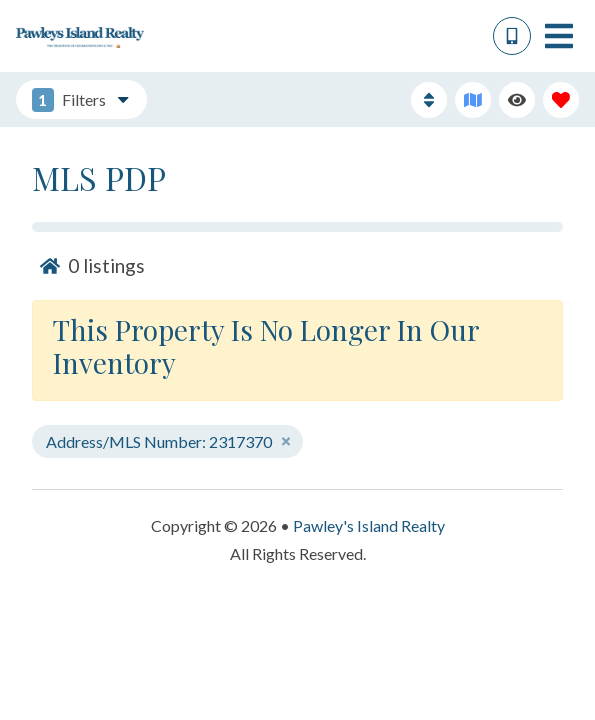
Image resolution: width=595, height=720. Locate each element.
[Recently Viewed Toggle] (517, 100)
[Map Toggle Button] (473, 100)
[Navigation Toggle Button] (559, 36)
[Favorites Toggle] (561, 100)
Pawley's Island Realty (369, 525)
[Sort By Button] (429, 100)
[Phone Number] (512, 36)
